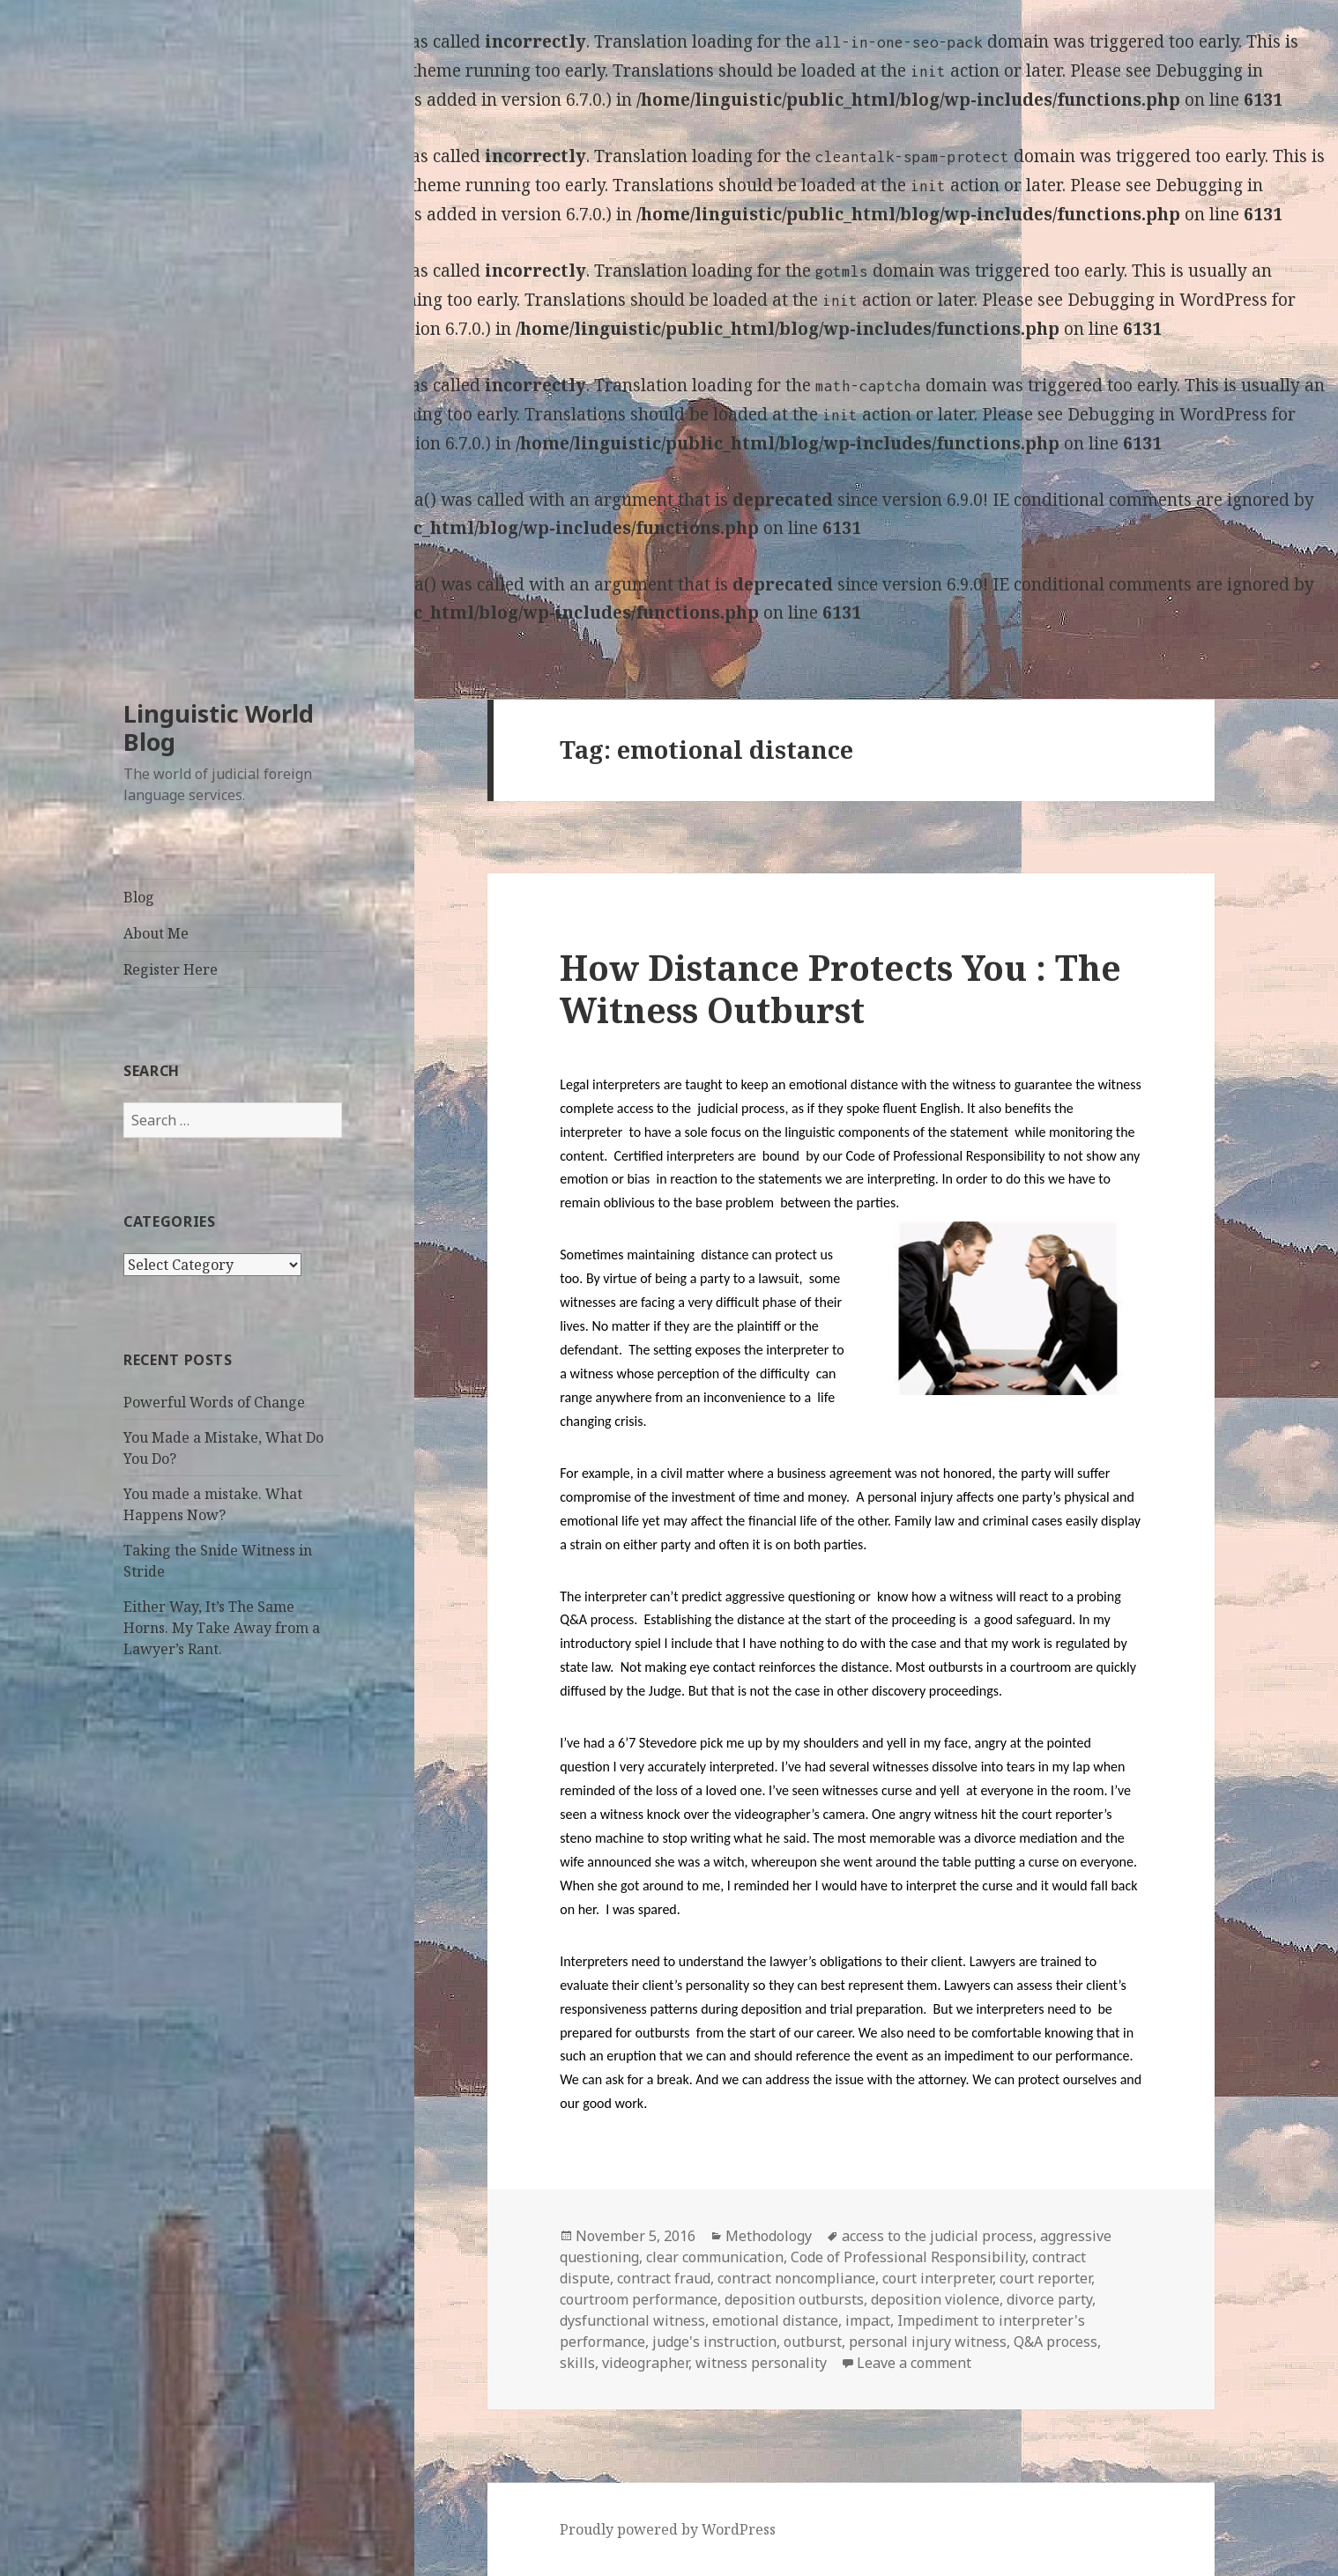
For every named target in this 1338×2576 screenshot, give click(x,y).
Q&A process (1055, 2341)
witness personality (761, 2362)
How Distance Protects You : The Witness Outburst (840, 988)
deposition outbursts (794, 2299)
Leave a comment (914, 2362)
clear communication (715, 2257)
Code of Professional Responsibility (908, 2257)
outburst (813, 2341)
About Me (156, 933)
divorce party (1049, 2299)
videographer (645, 2362)
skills (577, 2362)
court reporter (1045, 2278)
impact (867, 2320)
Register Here (170, 969)
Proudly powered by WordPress (668, 2529)
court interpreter (937, 2278)
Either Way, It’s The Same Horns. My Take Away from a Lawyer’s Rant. (221, 1628)
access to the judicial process (937, 2236)
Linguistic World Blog (218, 727)
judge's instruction (714, 2341)
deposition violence (935, 2299)
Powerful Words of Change (214, 1402)
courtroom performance (638, 2299)
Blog (138, 897)
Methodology (768, 2236)
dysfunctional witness (632, 2320)
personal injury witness (928, 2341)
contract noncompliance (796, 2278)
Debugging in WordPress (1167, 299)
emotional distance (775, 2320)
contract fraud (663, 2278)
